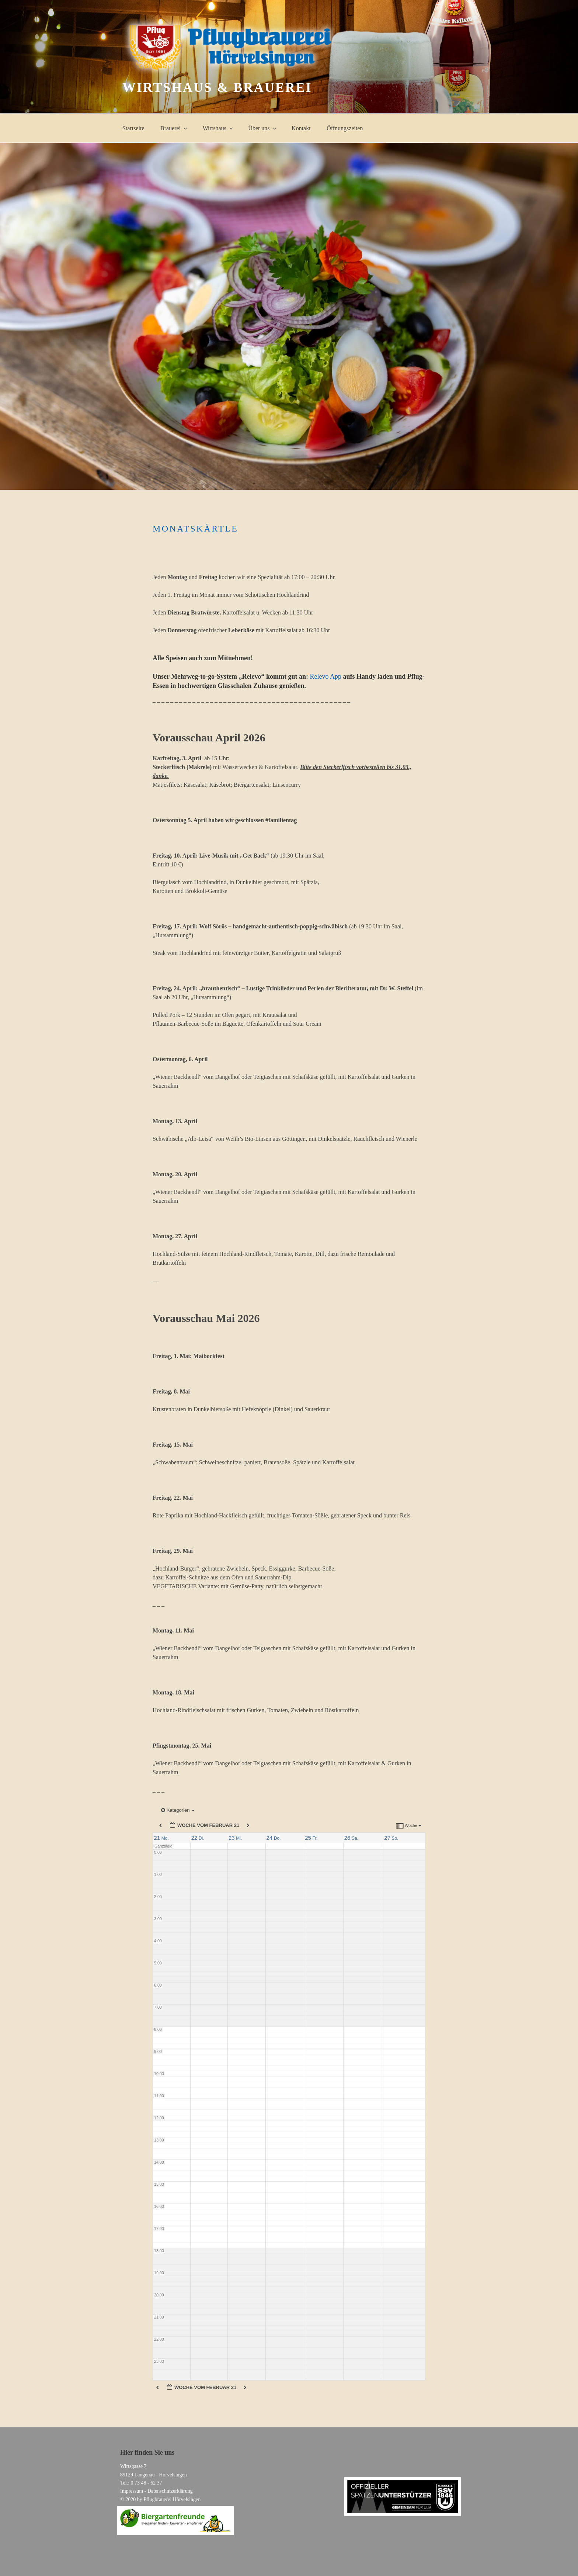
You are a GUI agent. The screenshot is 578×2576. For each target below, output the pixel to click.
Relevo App (326, 676)
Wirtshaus (218, 128)
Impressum (131, 2491)
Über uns (262, 128)
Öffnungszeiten (345, 128)
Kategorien (178, 1810)
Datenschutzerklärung (170, 2491)
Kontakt (301, 128)
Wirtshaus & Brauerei (217, 87)
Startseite (133, 128)
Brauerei (174, 128)
